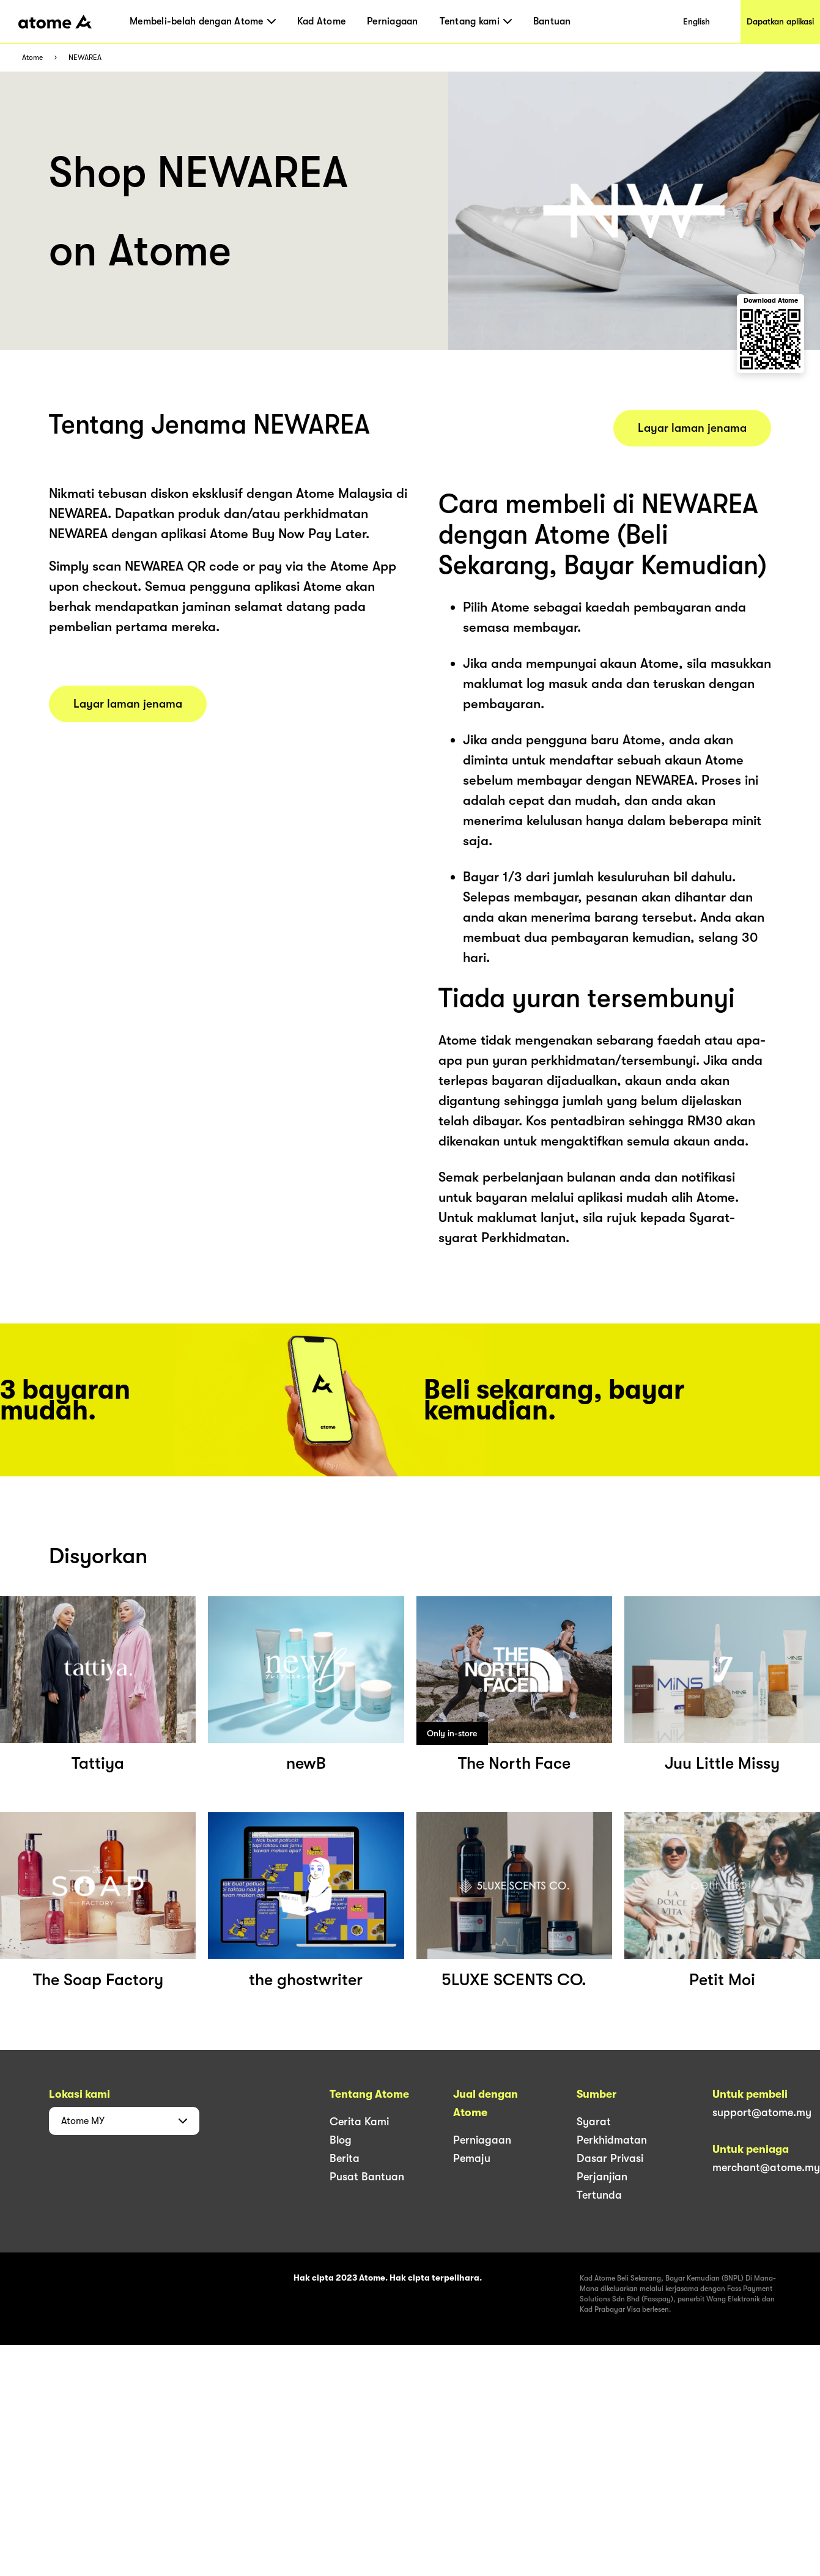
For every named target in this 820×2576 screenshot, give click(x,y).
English (696, 21)
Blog (341, 2140)
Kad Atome (321, 21)
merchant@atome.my (766, 2167)
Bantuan (552, 21)
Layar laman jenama (127, 704)
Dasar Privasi (610, 2158)
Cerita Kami (359, 2121)
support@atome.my (761, 2112)
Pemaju (471, 2158)
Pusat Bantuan (367, 2177)
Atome (32, 58)
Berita (345, 2158)
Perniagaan (392, 21)
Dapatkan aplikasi (780, 21)
